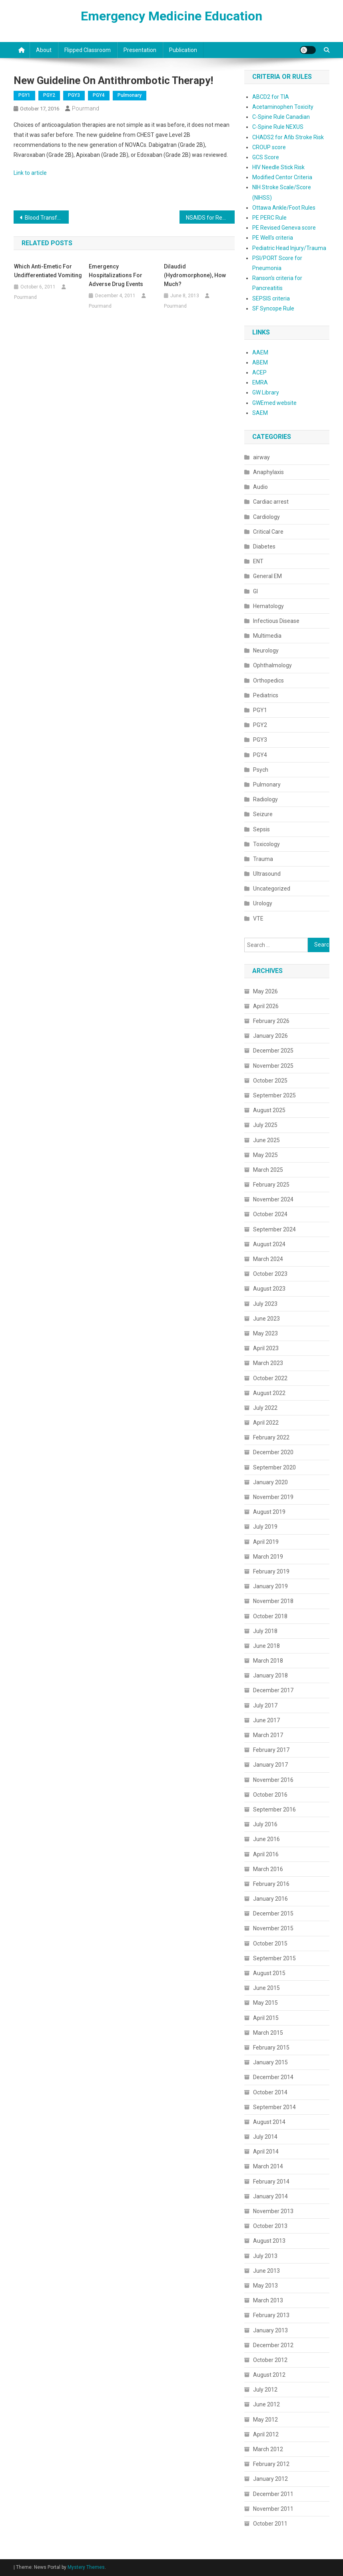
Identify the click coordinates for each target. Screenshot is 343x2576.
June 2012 (266, 2404)
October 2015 (270, 1943)
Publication (183, 50)
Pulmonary (130, 95)
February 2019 (271, 1571)
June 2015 (266, 1988)
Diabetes (264, 546)
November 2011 (273, 2509)
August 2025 (269, 1110)
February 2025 (271, 1184)
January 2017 (270, 1764)
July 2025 (265, 1125)
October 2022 (270, 1378)
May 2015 (265, 2003)
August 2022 (269, 1393)
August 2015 (269, 1973)
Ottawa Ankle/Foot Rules (283, 207)
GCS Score (265, 157)
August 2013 (269, 2241)
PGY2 (49, 95)
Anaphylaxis (268, 472)
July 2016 (265, 1824)
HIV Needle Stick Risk (278, 167)
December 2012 (273, 2345)
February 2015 (271, 2047)
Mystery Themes (86, 2567)
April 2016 (266, 1854)
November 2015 (273, 1928)
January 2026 (270, 1036)
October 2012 (270, 2360)
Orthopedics (268, 680)
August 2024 (269, 1244)
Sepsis (261, 829)
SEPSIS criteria (271, 298)
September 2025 (274, 1095)
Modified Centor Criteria (282, 177)
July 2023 (265, 1304)
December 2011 (273, 2494)
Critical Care (268, 531)
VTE (258, 918)
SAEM (260, 413)
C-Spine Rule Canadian (281, 117)
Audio (260, 487)
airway (261, 457)
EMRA (260, 382)
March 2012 (268, 2449)
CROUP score (269, 147)
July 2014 (265, 2137)
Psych (260, 770)
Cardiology (266, 517)
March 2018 (268, 1660)
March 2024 (268, 1259)
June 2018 (266, 1646)
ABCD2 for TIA (270, 97)
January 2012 (270, 2479)
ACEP (259, 372)
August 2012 (269, 2375)
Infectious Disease (276, 621)
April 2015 (266, 2018)
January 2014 (270, 2196)
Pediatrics (265, 695)
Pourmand (85, 108)
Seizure (263, 814)
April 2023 (266, 1348)
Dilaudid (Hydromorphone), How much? (195, 275)
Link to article (30, 173)
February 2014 (271, 2181)
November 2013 (273, 2211)
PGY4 (99, 95)
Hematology (268, 606)
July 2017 (265, 1705)
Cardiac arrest (271, 501)
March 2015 (268, 2033)
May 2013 (265, 2285)
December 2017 (273, 1690)
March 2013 (268, 2300)
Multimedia (267, 635)
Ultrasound (267, 874)
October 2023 (270, 1274)
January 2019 (270, 1586)
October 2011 (270, 2523)
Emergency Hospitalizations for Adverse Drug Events (116, 275)
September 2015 (274, 1958)
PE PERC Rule (269, 217)
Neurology (266, 650)
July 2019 (265, 1526)
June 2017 (266, 1720)
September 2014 (274, 2107)
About (44, 50)
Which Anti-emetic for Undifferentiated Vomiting (48, 270)
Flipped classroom (87, 50)
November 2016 (273, 1780)
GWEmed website (274, 403)
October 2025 (270, 1080)
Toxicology (266, 844)
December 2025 (273, 1050)
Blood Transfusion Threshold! (47, 217)
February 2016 (271, 1884)
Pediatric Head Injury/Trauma (289, 248)
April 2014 (266, 2151)
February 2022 (271, 1437)
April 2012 (266, 2434)
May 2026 (265, 991)
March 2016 (268, 1869)
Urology (262, 903)
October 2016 (270, 1794)
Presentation (140, 50)
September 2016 (274, 1809)
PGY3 (74, 95)
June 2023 (266, 1318)
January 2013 (270, 2330)
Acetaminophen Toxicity (282, 107)
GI (255, 591)
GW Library (265, 392)
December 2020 (273, 1452)
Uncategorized (271, 888)
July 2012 (265, 2389)
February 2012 (271, 2464)
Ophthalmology (272, 665)
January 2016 (270, 1898)
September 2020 (274, 1467)
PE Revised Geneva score (284, 227)
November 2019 (273, 1497)
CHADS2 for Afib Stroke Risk (288, 137)
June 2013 (266, 2271)
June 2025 (266, 1140)
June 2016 (266, 1839)
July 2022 (265, 1408)
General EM (267, 576)
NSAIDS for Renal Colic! (210, 217)
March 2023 (268, 1363)
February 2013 (271, 2315)
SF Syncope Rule (273, 308)
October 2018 (270, 1616)
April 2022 (266, 1422)
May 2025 (265, 1155)
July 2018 (265, 1631)
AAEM (260, 352)
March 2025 (268, 1170)
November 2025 (273, 1066)
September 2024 (274, 1229)
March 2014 (268, 2166)
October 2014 (270, 2092)
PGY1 (24, 95)
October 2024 (270, 1214)
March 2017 (268, 1735)
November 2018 (273, 1601)
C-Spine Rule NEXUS (277, 127)
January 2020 (270, 1482)
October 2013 (270, 2226)
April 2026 (266, 1006)
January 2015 (270, 2062)
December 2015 (273, 1913)
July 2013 (265, 2256)
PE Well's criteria (272, 237)
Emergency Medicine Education (171, 16)
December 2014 (273, 2077)
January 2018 (270, 1675)
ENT (258, 561)
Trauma (263, 859)
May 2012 (265, 2419)
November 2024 (273, 1199)
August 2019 (269, 1512)
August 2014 (269, 2122)
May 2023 (265, 1333)
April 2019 (266, 1542)
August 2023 (269, 1288)
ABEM (260, 362)
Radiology (265, 799)
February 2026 (271, 1021)
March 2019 (268, 1556)
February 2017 (271, 1750)
